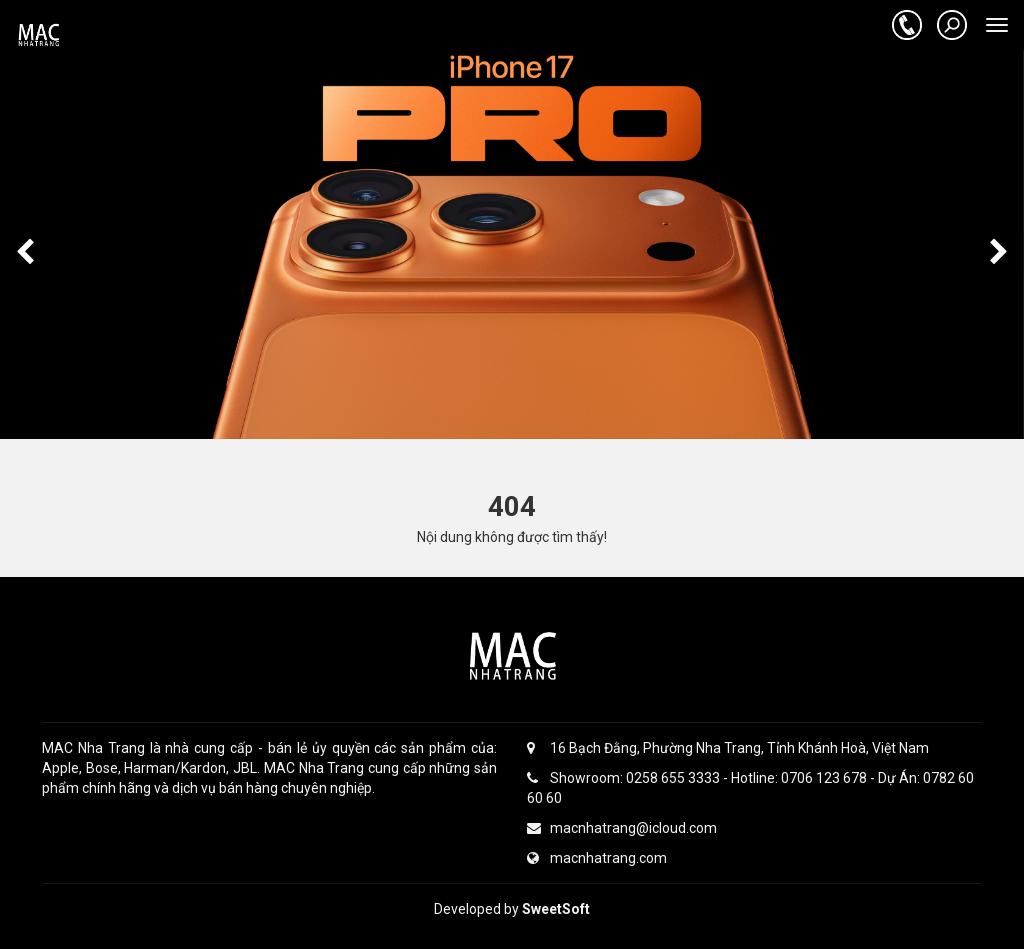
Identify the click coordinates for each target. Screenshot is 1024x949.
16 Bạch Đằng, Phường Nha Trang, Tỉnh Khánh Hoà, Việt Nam (728, 748)
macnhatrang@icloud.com (622, 828)
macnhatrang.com (597, 858)
